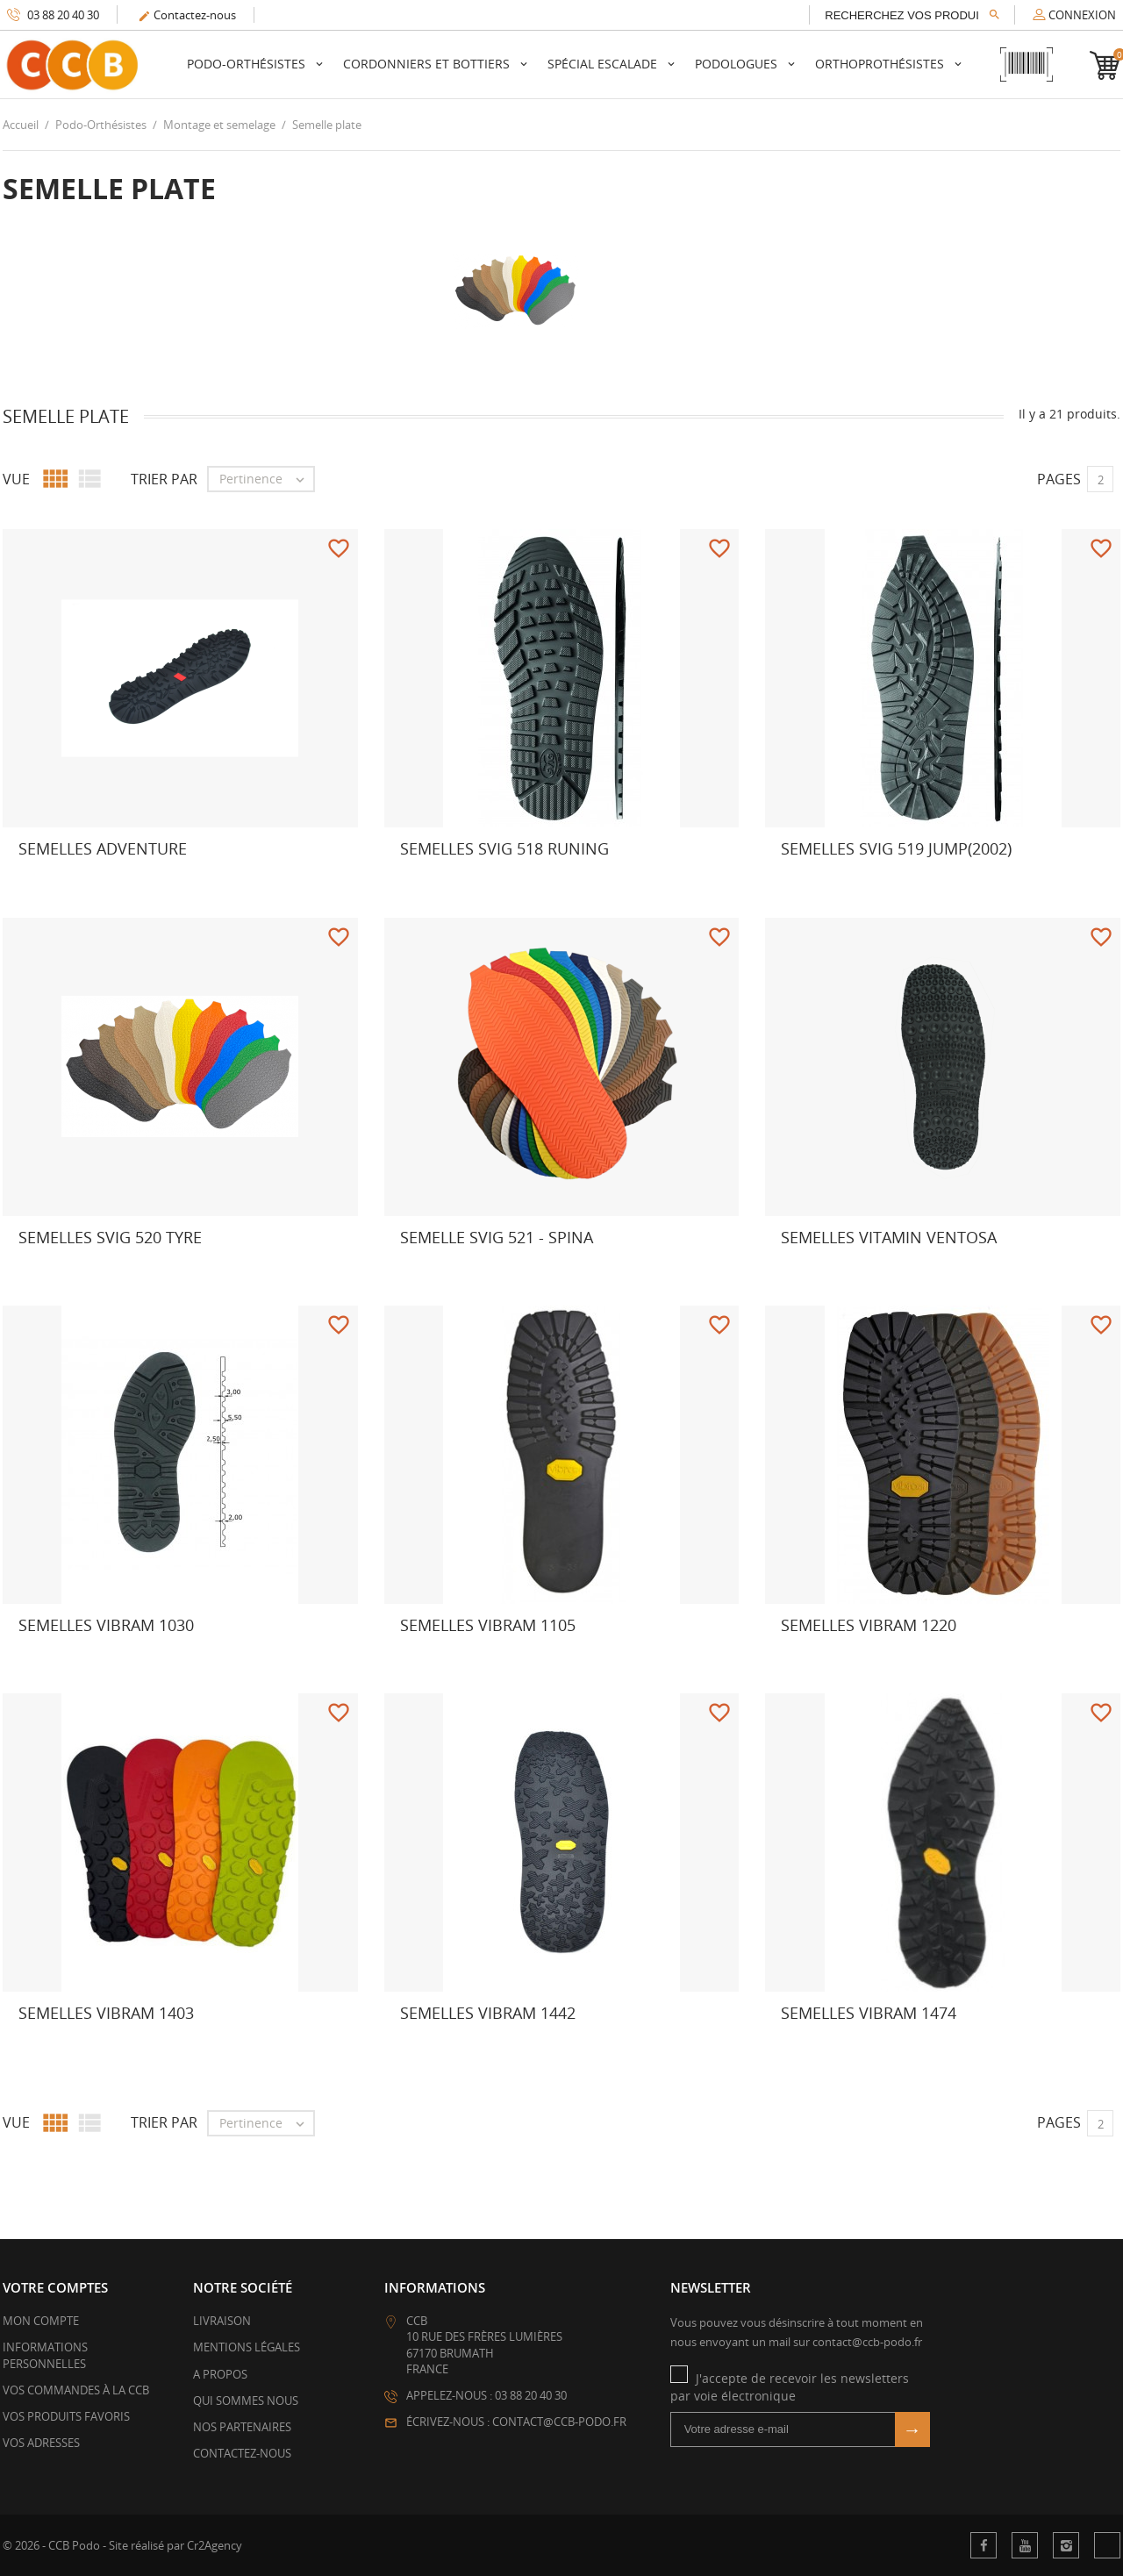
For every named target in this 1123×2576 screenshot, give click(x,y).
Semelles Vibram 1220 (868, 1624)
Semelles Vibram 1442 (488, 2012)
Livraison (222, 2321)
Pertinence (266, 479)
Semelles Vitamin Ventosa (889, 1237)
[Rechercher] (912, 15)
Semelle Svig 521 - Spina (496, 1237)
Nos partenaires (242, 2427)
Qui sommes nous (245, 2400)
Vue (16, 479)
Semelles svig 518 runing (504, 848)
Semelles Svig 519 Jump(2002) (896, 848)
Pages (1059, 479)
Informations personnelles (45, 2355)
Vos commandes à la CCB (76, 2390)
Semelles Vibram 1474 (868, 2012)
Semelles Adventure (102, 848)
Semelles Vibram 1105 (488, 1624)
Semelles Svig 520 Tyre (110, 1237)
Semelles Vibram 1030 (106, 1624)
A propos (220, 2374)
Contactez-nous (187, 15)
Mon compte (41, 2321)
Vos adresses (41, 2443)
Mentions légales (246, 2347)
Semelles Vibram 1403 (106, 2012)
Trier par (164, 479)
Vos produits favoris (66, 2416)
